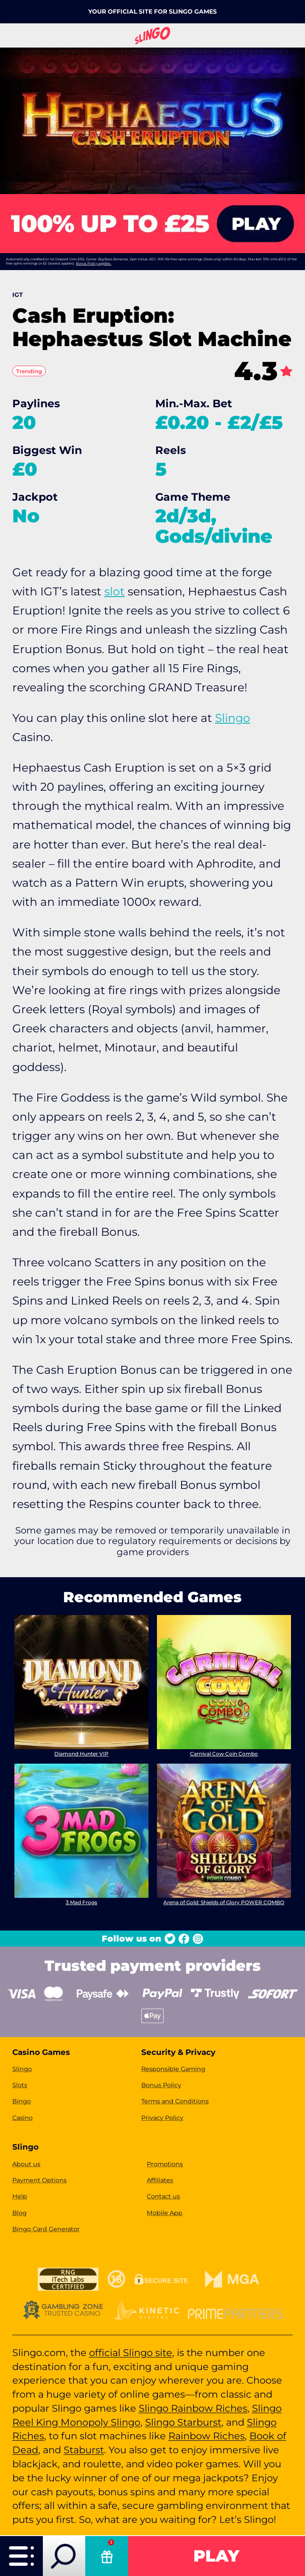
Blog (19, 2213)
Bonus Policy (161, 2085)
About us (26, 2164)
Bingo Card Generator (46, 2229)
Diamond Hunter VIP (81, 1753)
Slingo (232, 718)
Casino (22, 2118)
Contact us (163, 2196)
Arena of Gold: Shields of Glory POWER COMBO (223, 1902)
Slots (19, 2085)
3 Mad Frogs (81, 1902)
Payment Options (39, 2180)
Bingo (21, 2101)
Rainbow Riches (206, 2436)
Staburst (84, 2450)
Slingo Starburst (183, 2422)
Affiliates (160, 2180)
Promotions (165, 2164)
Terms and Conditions (175, 2101)
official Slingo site (130, 2353)
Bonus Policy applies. (93, 263)
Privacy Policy (162, 2118)
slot (114, 591)
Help (19, 2196)
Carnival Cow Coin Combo (223, 1753)
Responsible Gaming (173, 2069)
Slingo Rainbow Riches (193, 2408)
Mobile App (164, 2213)
